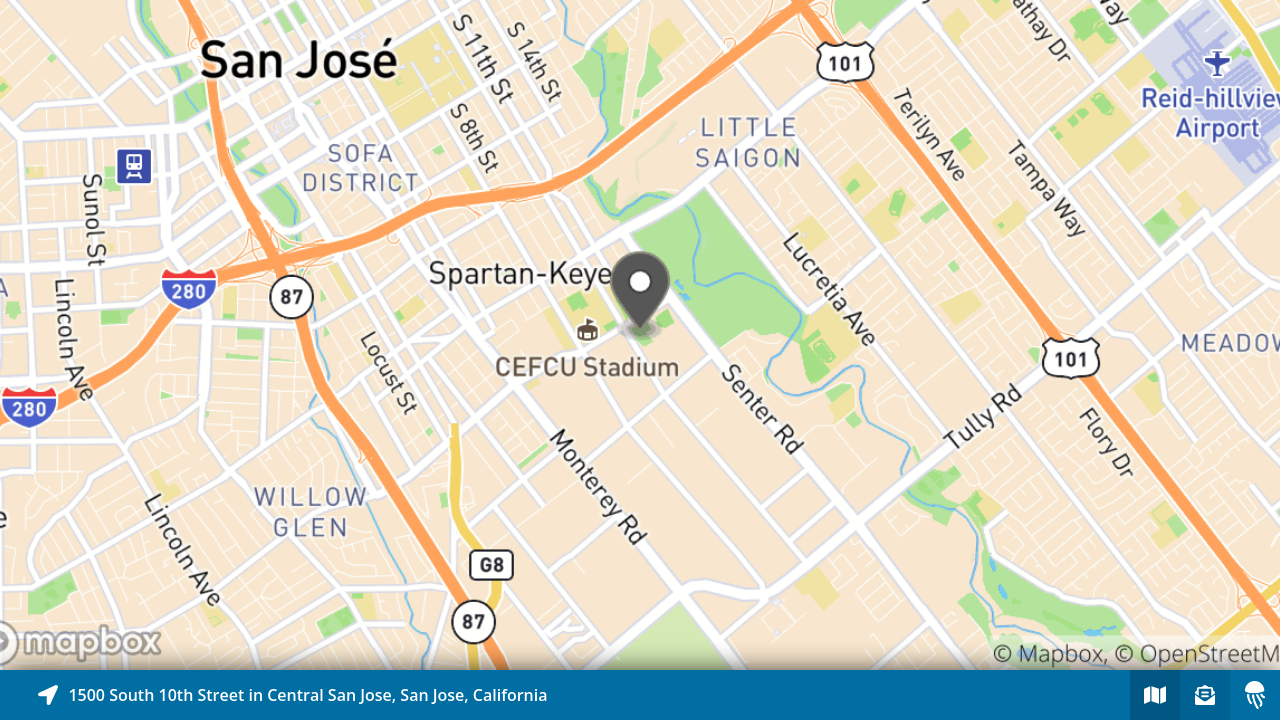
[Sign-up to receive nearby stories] (1205, 695)
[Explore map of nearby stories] (640, 335)
